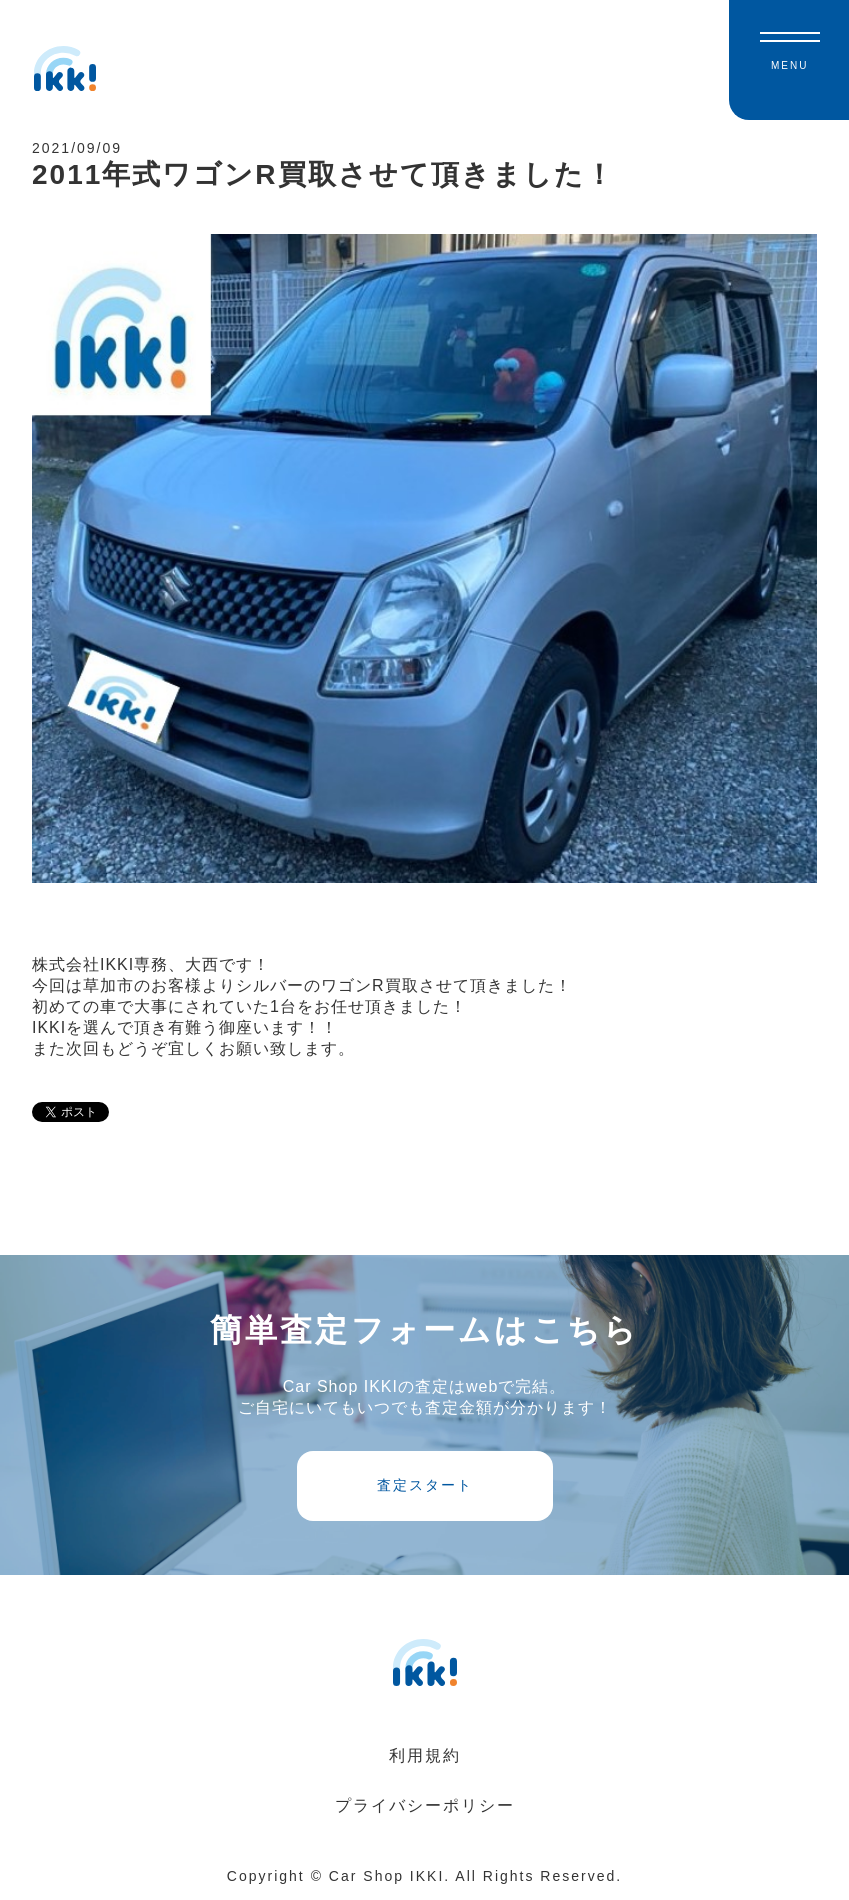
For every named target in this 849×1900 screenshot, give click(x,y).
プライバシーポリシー (425, 1805)
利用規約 (425, 1755)
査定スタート (425, 1485)
